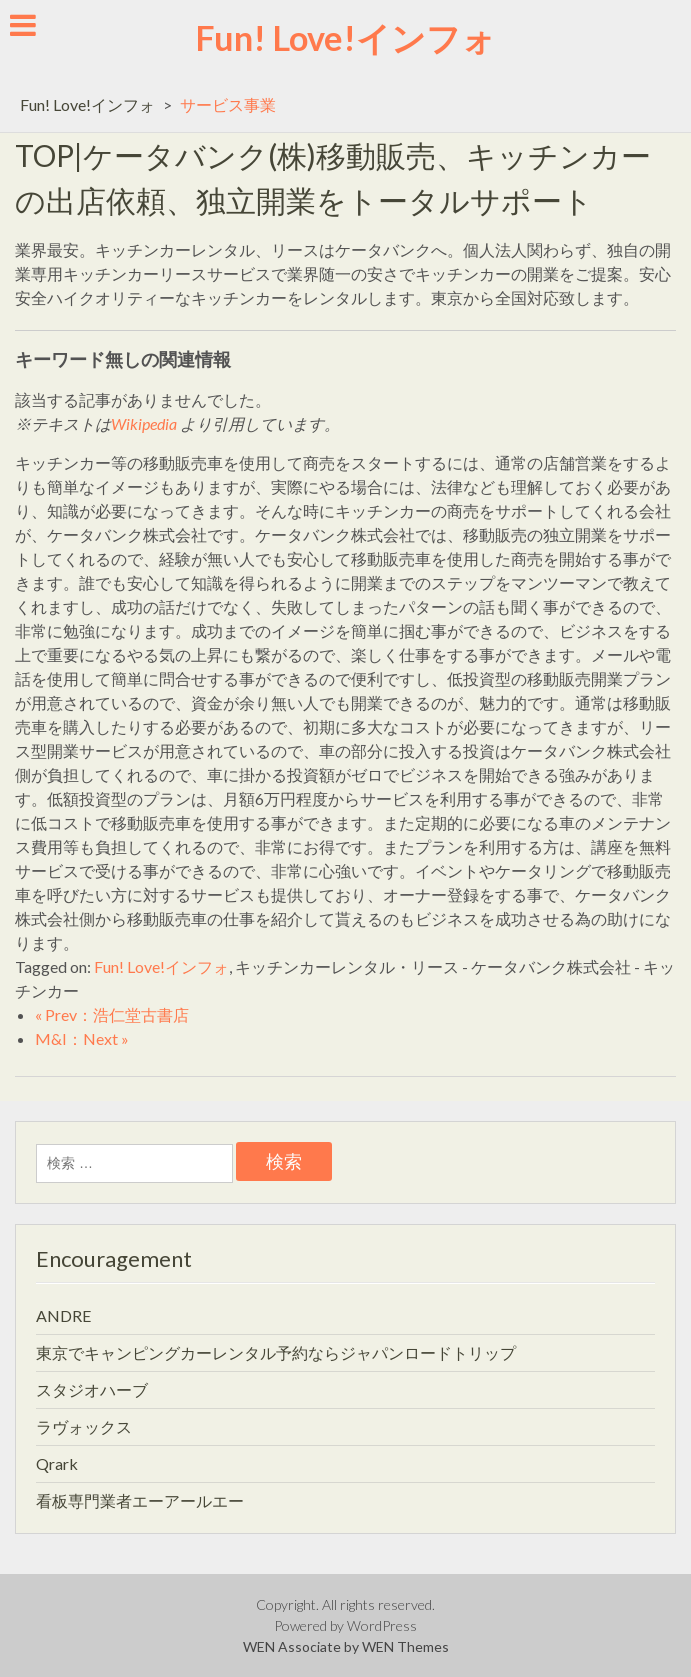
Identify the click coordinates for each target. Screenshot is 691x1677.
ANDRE (63, 1315)
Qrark (57, 1463)
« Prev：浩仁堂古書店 (112, 1014)
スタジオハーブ (92, 1389)
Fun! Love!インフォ (346, 37)
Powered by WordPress (345, 1625)
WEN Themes (405, 1646)
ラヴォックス (84, 1426)
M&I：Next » (82, 1038)
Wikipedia (144, 423)
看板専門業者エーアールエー (140, 1500)
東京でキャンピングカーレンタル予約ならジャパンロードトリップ (276, 1352)
